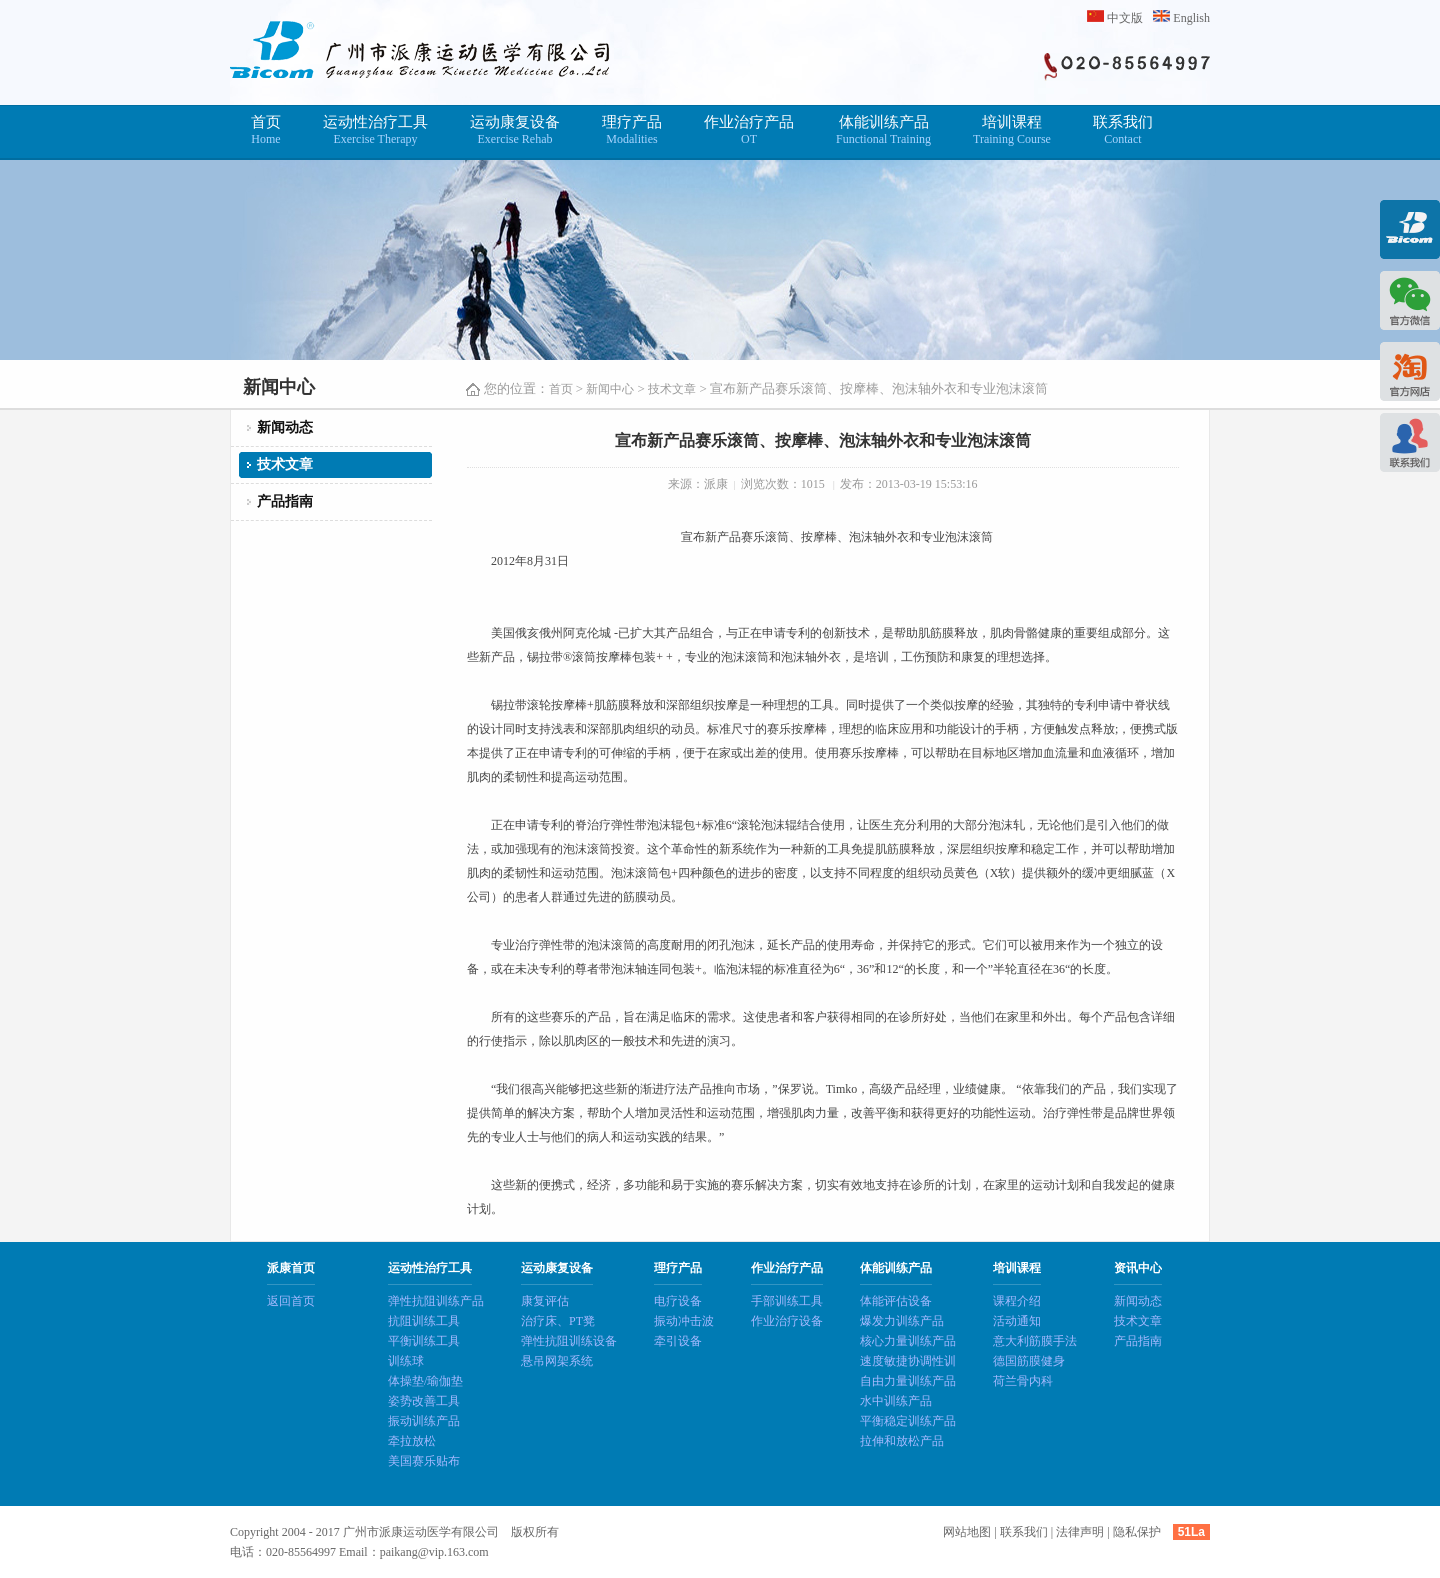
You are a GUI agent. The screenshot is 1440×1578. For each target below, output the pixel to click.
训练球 (406, 1361)
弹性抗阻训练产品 (436, 1301)
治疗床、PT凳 (558, 1321)
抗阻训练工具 (424, 1321)
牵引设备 (678, 1341)
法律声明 (1080, 1532)
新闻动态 (285, 427)
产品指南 (285, 501)
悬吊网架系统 (557, 1361)
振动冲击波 (684, 1321)
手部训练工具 (787, 1301)
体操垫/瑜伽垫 (425, 1381)
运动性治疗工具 (375, 130)
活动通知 (1017, 1321)
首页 (266, 130)
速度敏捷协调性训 (908, 1361)
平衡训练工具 (424, 1341)
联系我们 (1123, 130)
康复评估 (545, 1301)
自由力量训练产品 (908, 1381)
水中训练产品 (896, 1401)
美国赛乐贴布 (424, 1461)
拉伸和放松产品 (902, 1441)
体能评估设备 (896, 1301)
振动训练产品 (424, 1421)
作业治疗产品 (749, 130)
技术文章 (672, 389)
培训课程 (1012, 130)
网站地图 (967, 1532)
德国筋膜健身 (1029, 1361)
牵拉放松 (412, 1441)
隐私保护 (1137, 1532)
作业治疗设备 (787, 1321)
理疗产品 (632, 130)
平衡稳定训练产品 (908, 1421)
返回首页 (291, 1301)
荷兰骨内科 (1023, 1381)
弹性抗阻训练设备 (569, 1341)
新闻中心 (610, 389)
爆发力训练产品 (902, 1321)
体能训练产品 (883, 130)
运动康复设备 (515, 130)
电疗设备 (678, 1301)
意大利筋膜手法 (1035, 1341)
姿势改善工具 (424, 1401)
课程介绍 (1017, 1301)
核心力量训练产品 (908, 1341)
